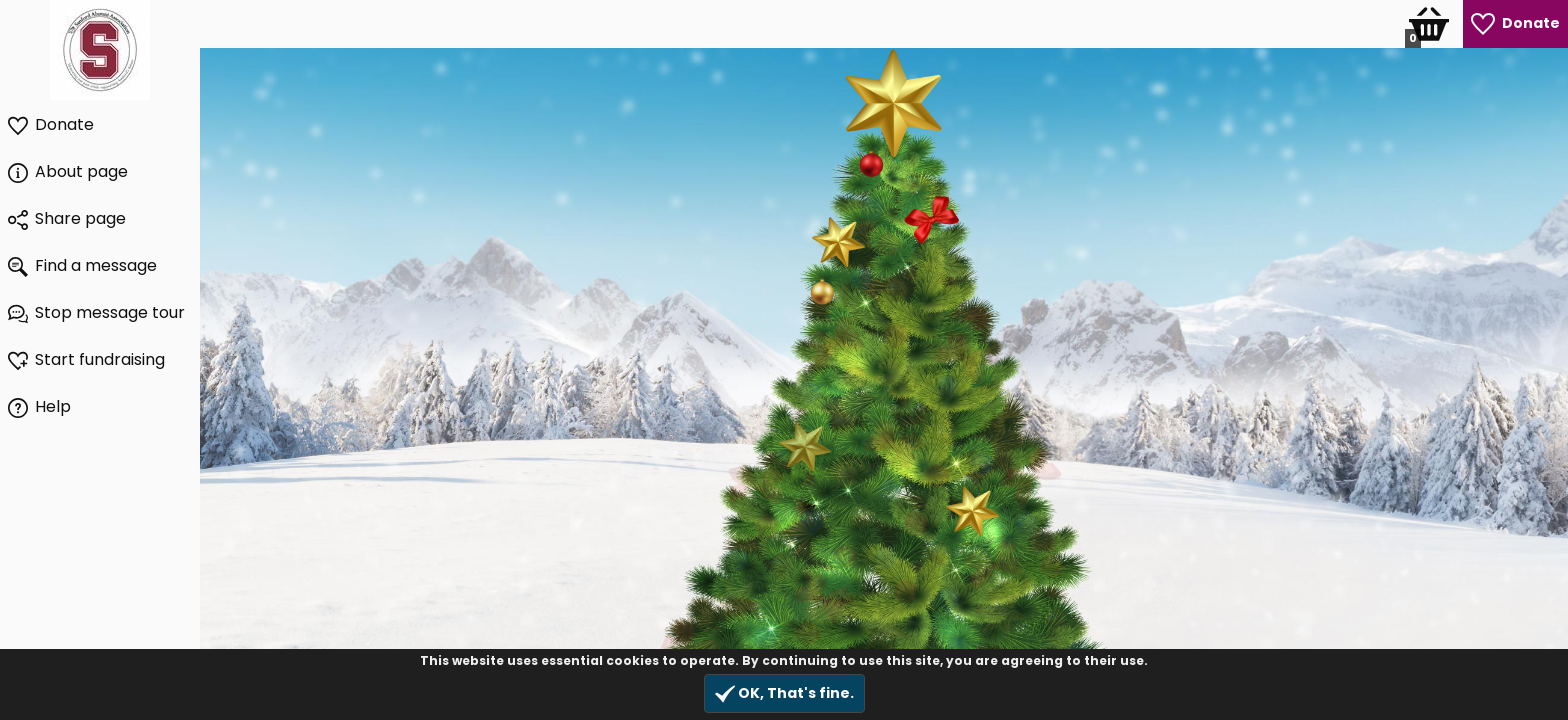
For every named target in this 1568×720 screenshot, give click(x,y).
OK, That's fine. (784, 693)
